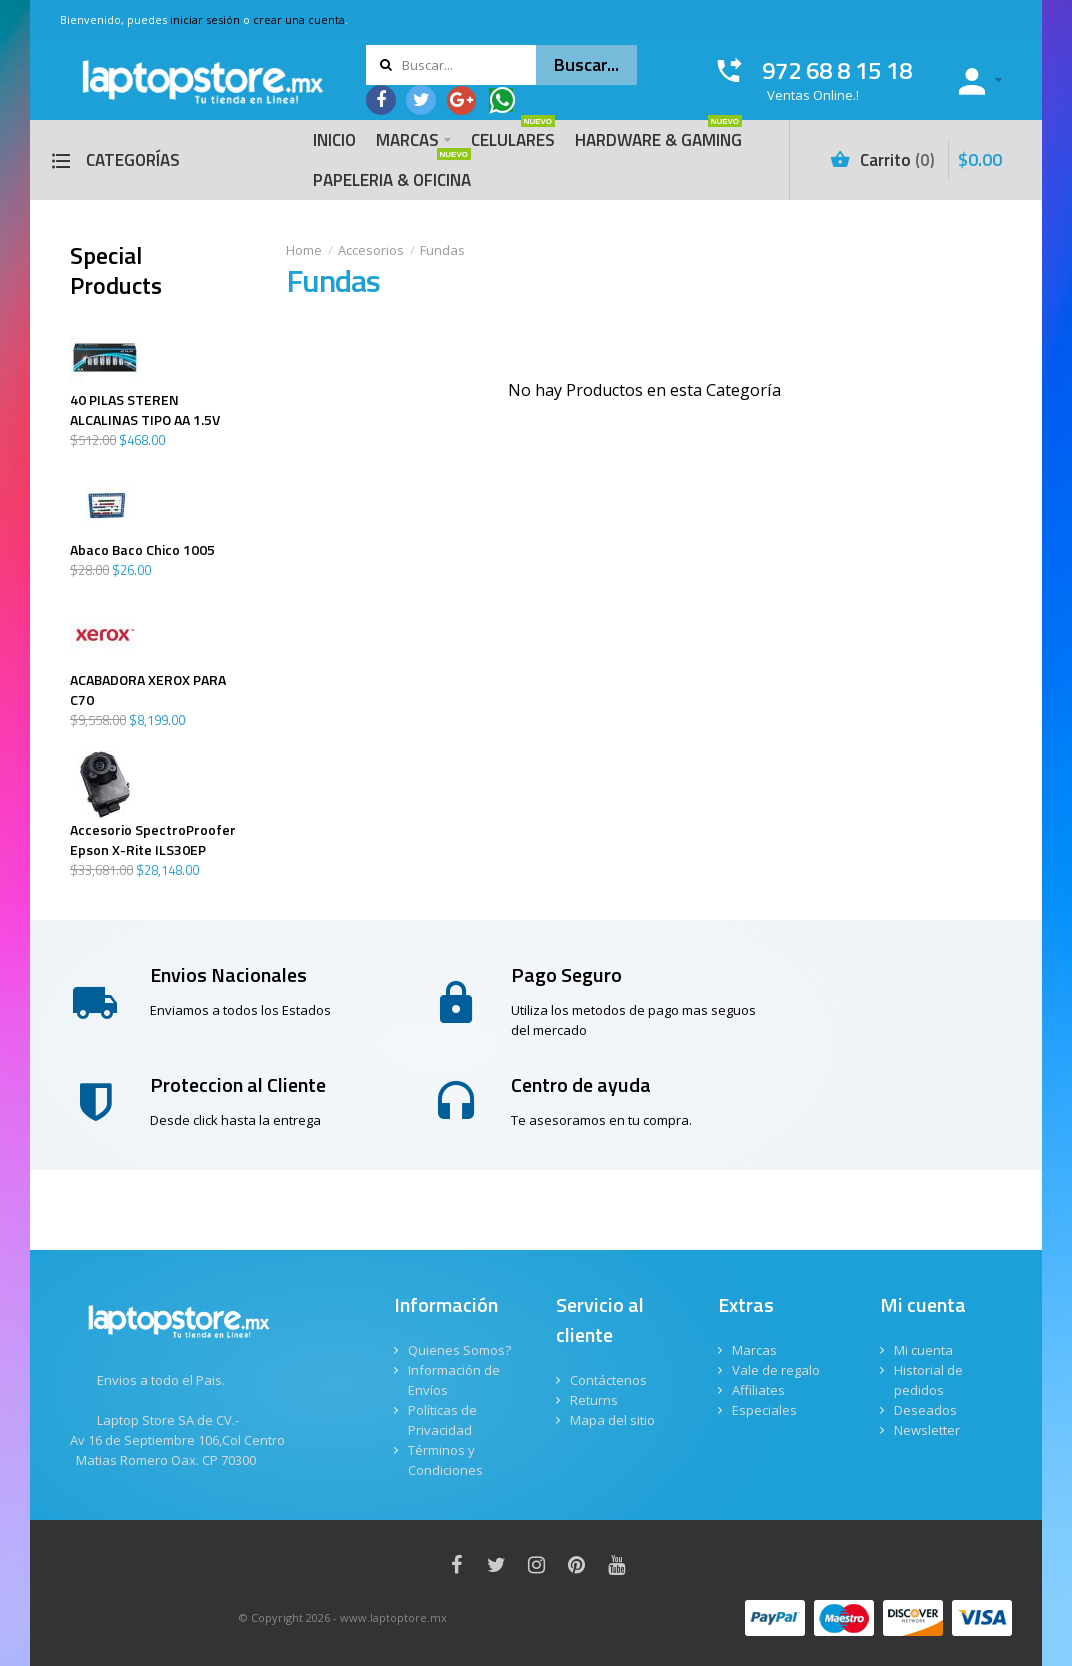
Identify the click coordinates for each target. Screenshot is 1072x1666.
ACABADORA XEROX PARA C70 (148, 690)
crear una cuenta (299, 19)
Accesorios (371, 250)
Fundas (442, 250)
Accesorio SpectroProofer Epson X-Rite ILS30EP (153, 840)
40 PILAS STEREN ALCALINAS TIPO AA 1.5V (145, 410)
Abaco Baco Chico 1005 (142, 550)
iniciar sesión (205, 19)
